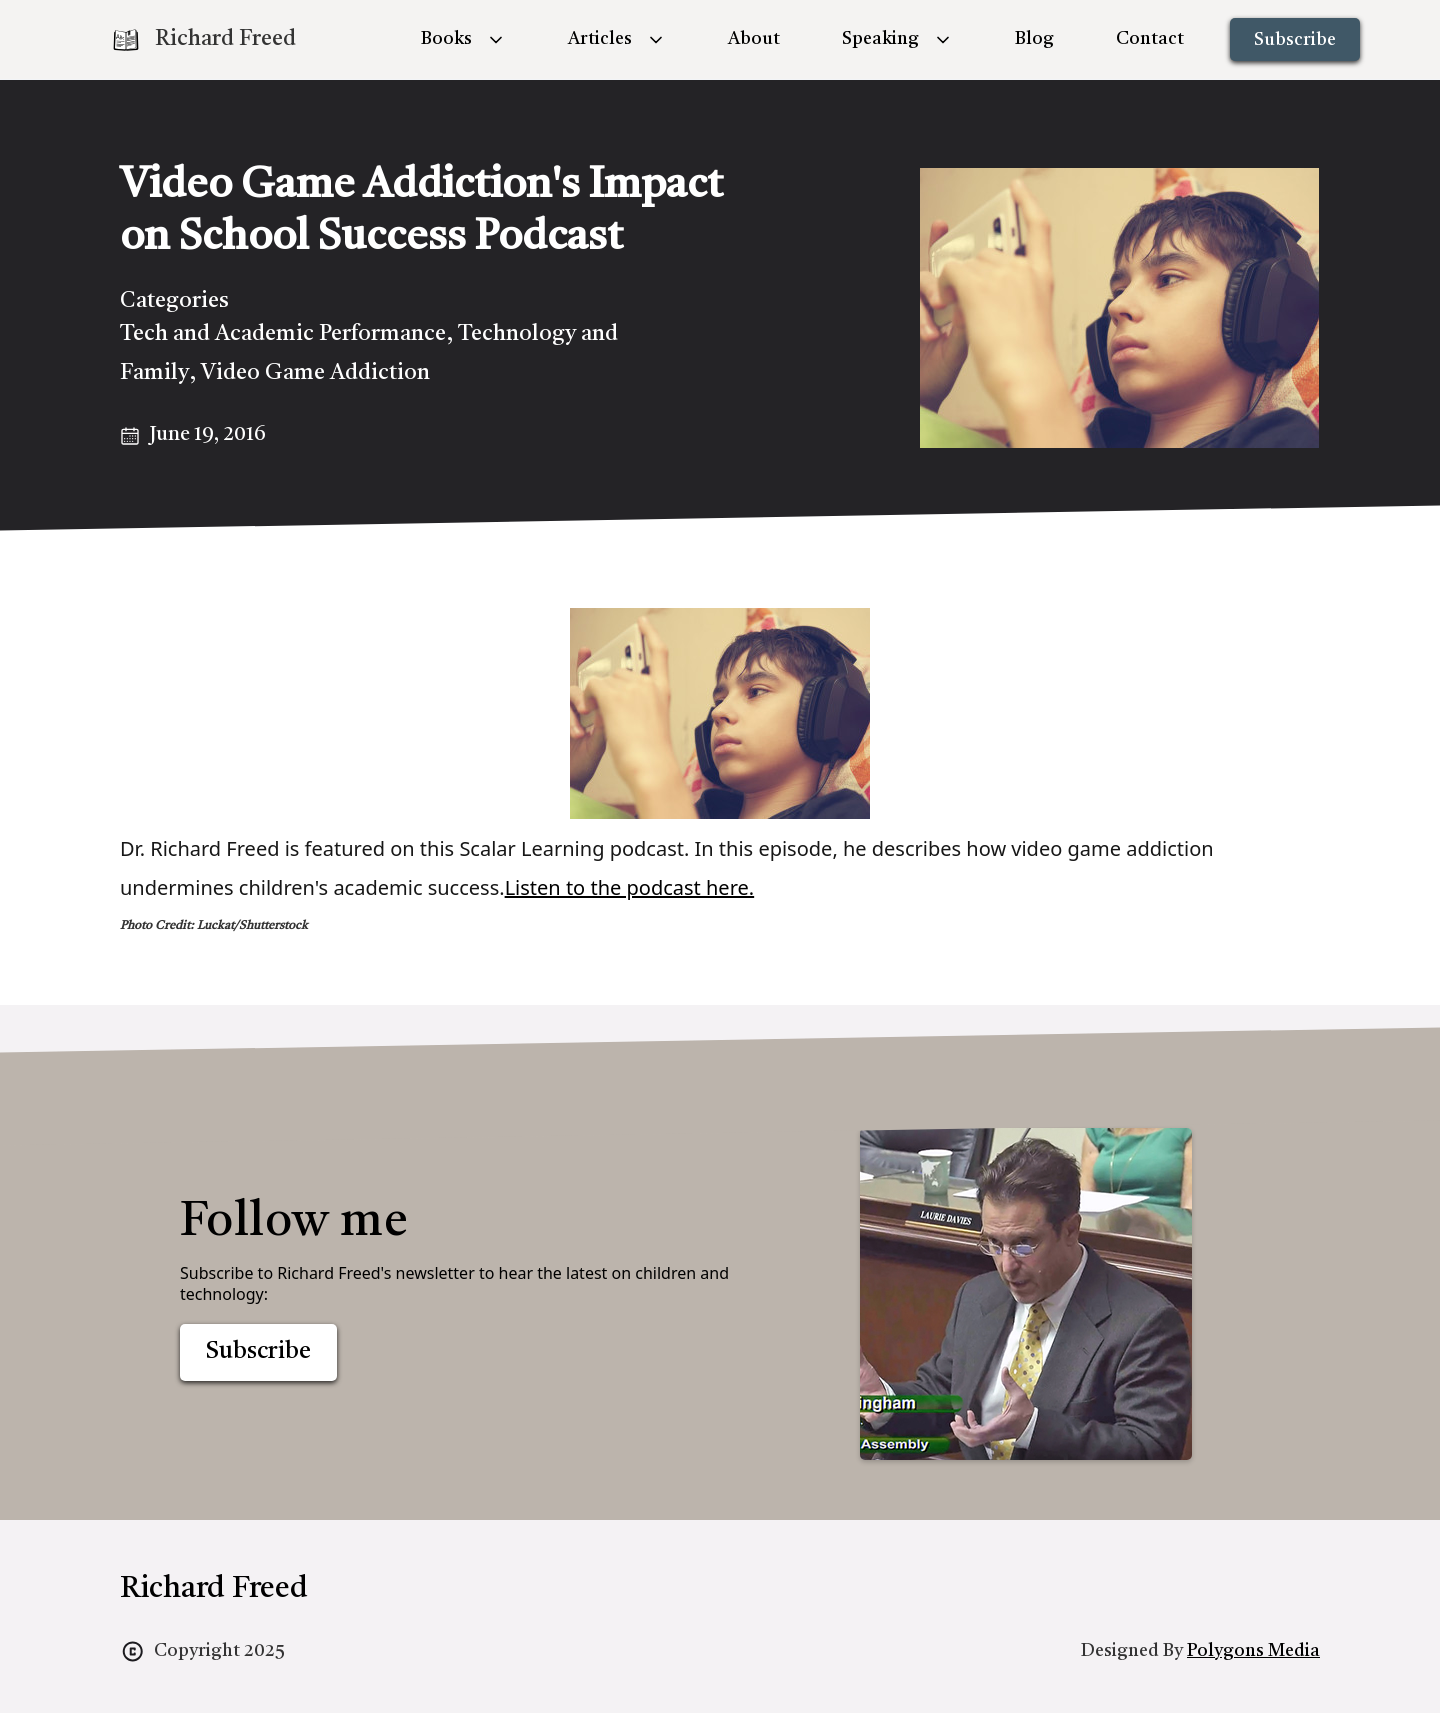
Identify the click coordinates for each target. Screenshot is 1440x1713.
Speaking (880, 39)
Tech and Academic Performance (283, 334)
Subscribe (1295, 40)
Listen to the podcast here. (630, 887)
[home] (203, 40)
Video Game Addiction (315, 373)
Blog (1034, 39)
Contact (1150, 39)
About (754, 39)
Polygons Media (1253, 1651)
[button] (463, 39)
